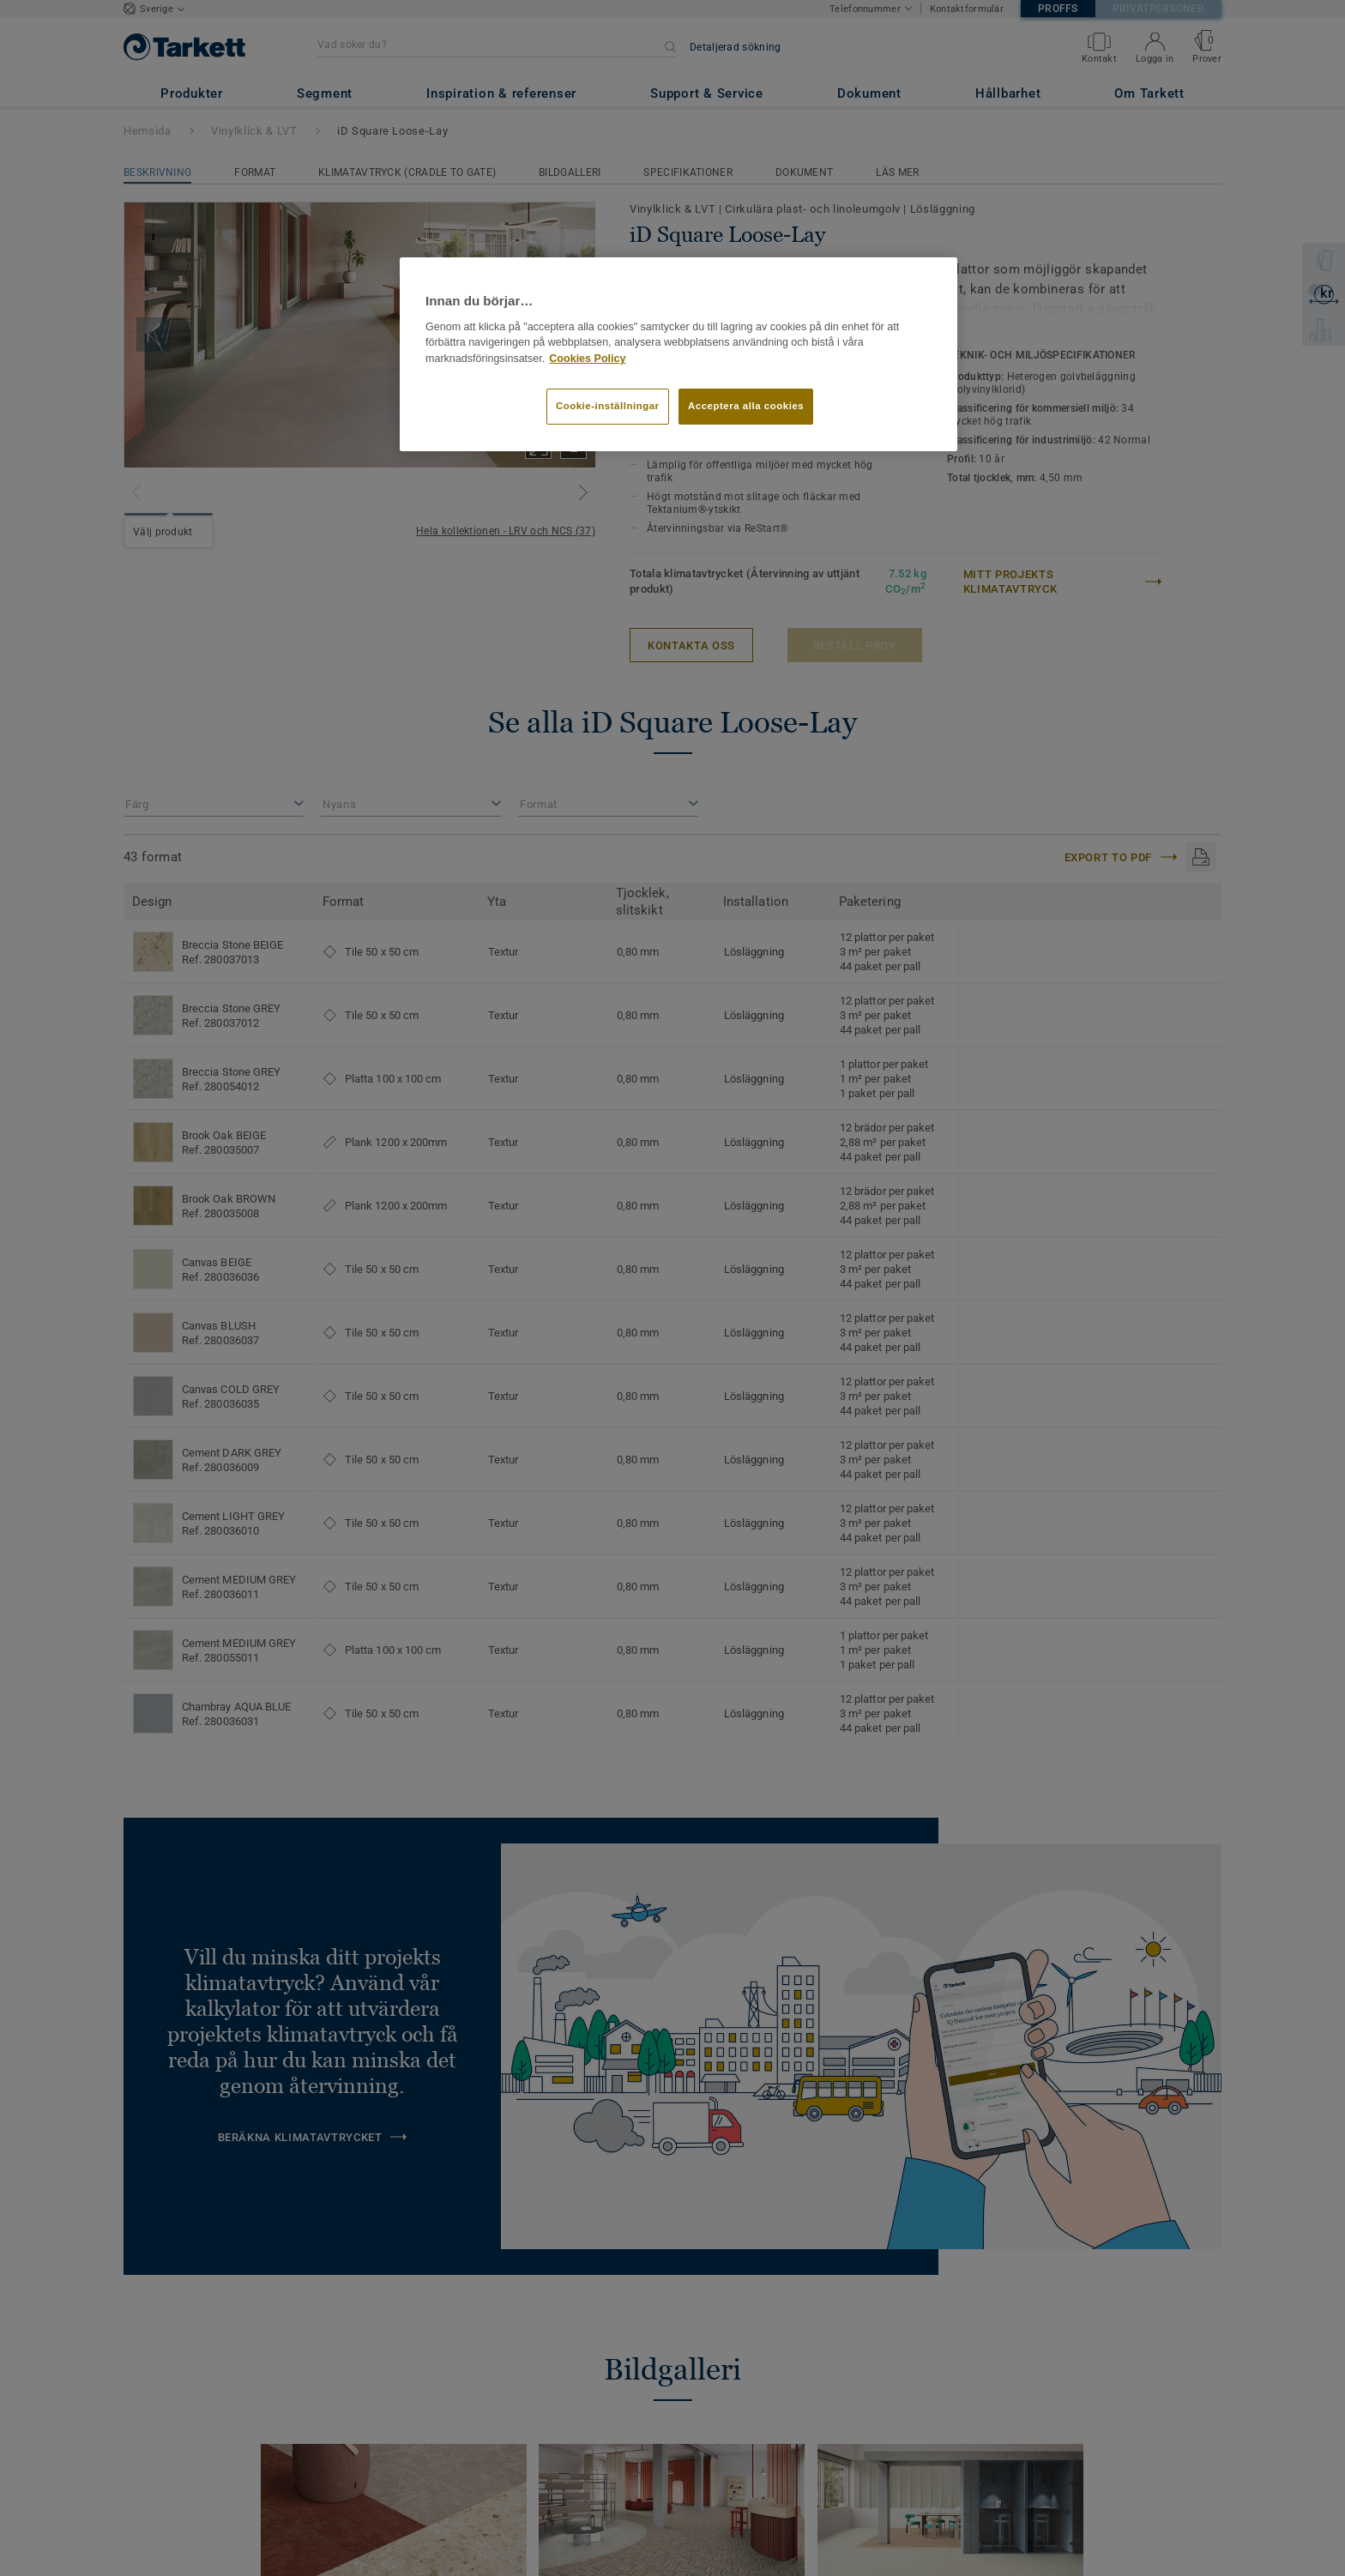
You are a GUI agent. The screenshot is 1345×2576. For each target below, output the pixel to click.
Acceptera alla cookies (746, 406)
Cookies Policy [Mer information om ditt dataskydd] (587, 359)
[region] (678, 354)
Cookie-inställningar (608, 406)
